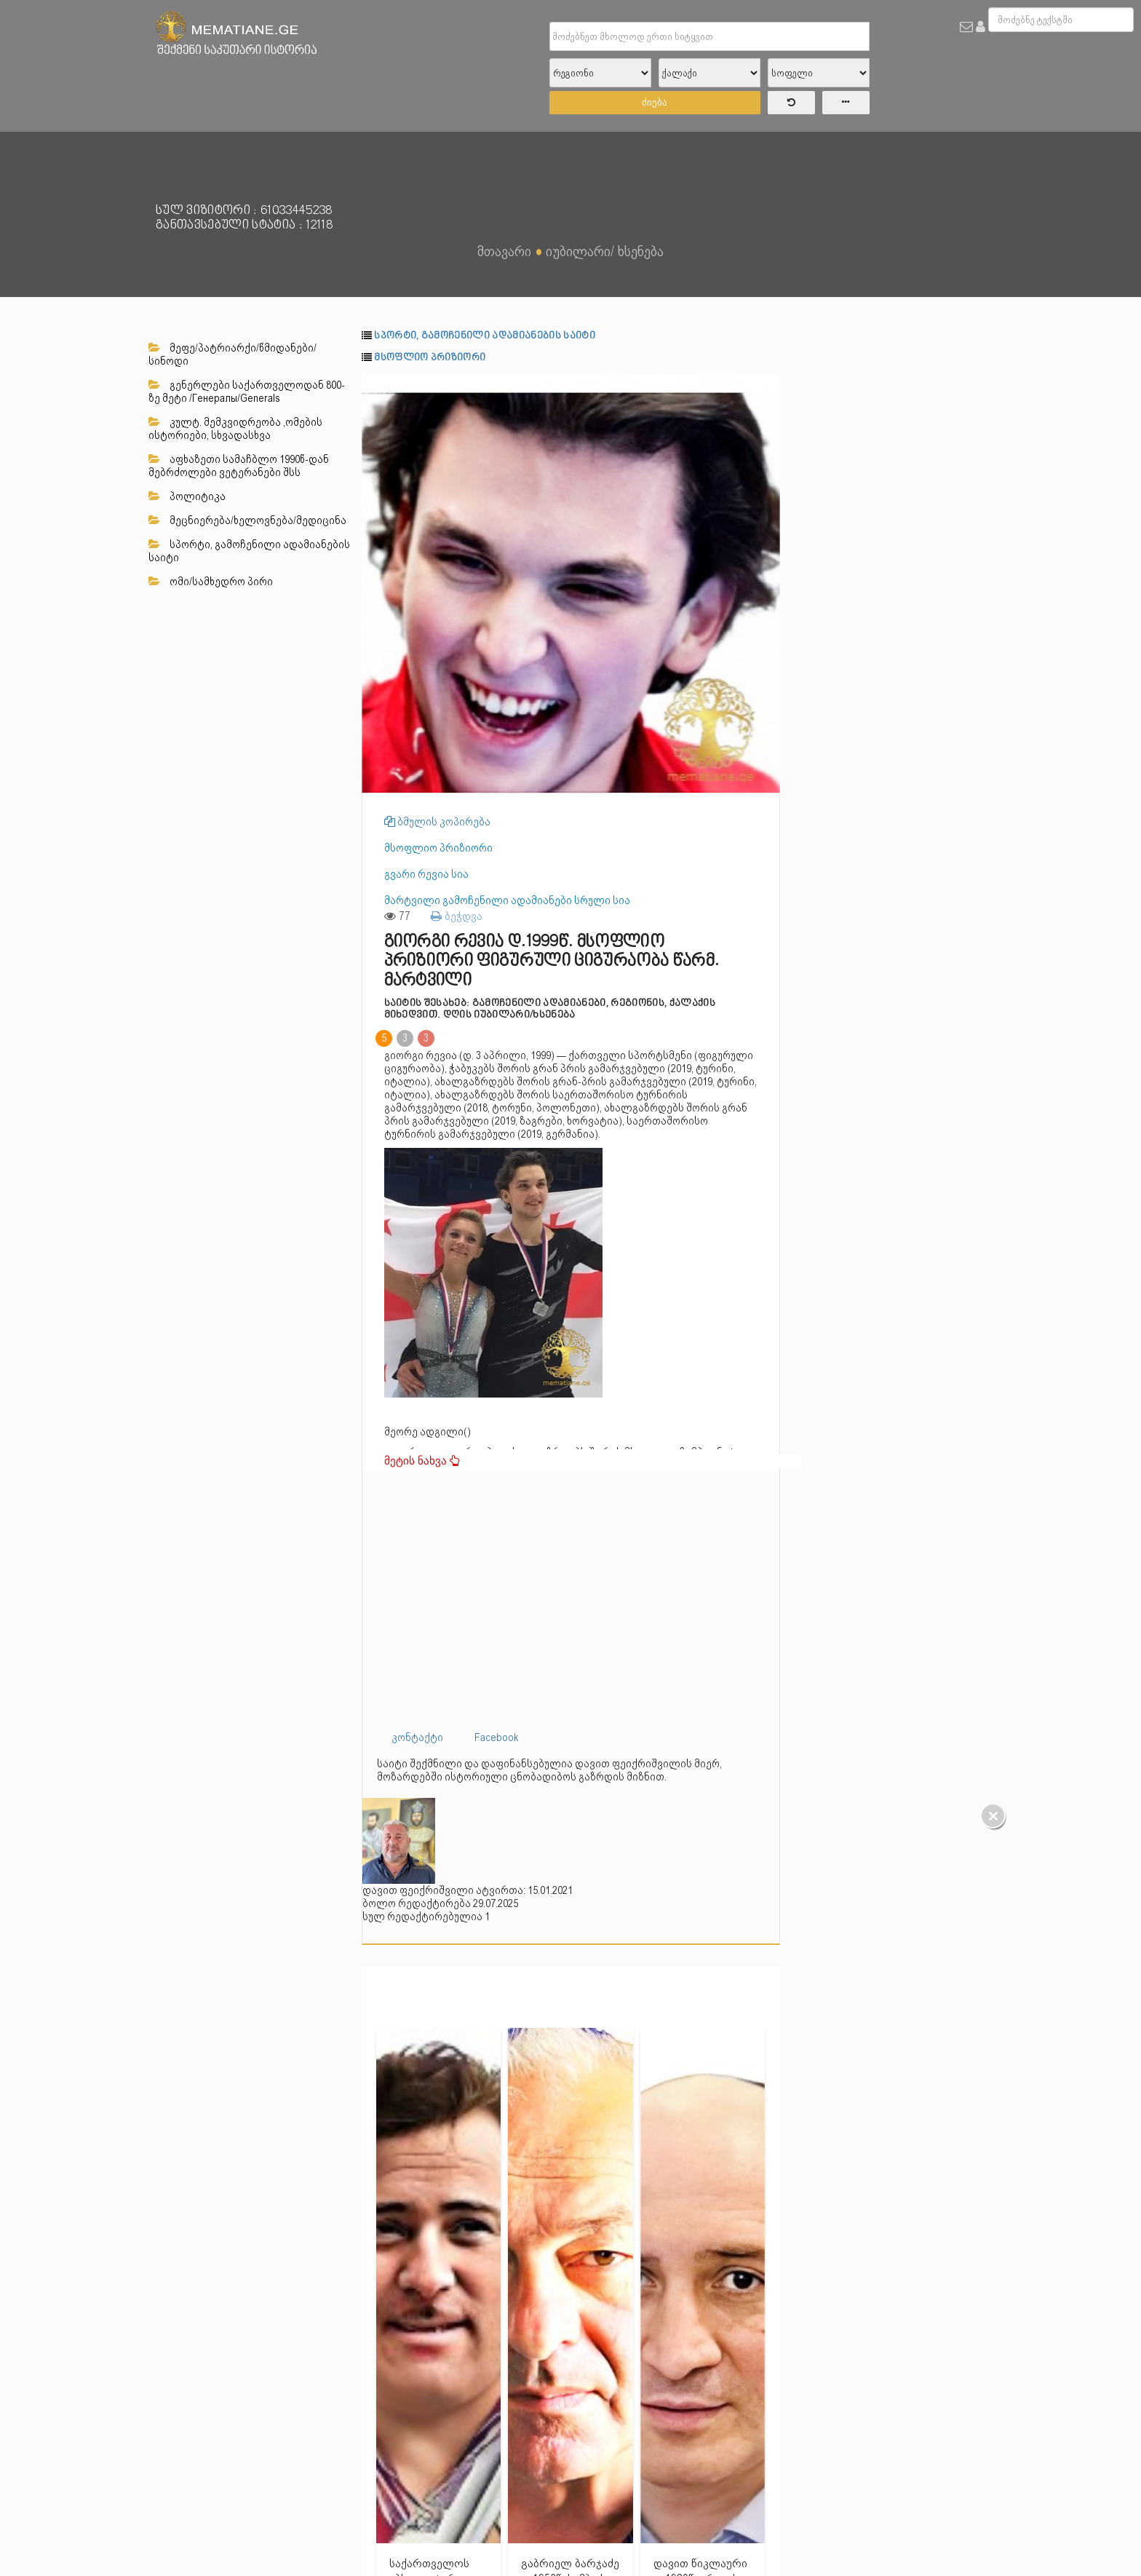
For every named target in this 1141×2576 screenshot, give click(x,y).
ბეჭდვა (456, 916)
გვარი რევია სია (426, 874)
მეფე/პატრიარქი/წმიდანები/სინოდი (232, 354)
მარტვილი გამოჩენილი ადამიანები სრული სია (507, 900)
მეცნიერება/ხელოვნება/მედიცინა (247, 520)
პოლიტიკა (187, 496)
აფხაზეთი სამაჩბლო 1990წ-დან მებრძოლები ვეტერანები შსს (238, 466)
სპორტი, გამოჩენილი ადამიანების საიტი (249, 551)
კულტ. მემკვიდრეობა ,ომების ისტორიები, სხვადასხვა (235, 429)
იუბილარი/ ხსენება (605, 251)
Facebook (496, 1737)
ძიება (654, 102)
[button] (767, 387)
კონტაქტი (417, 1737)
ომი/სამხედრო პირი (210, 581)
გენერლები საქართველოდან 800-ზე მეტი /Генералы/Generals (246, 392)
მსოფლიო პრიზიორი (429, 358)
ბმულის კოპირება (437, 821)
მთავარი (504, 251)
